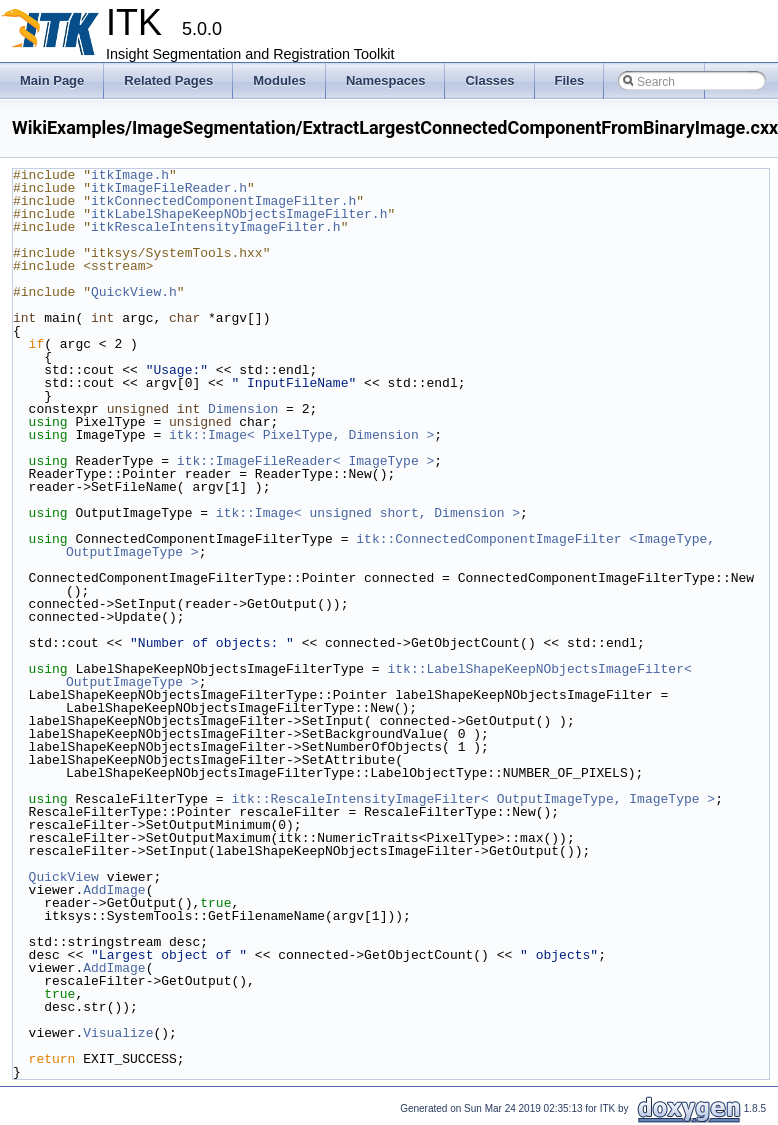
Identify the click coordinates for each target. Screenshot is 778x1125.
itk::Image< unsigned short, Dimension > (368, 513)
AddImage (114, 890)
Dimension (243, 409)
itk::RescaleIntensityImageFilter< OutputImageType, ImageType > (473, 799)
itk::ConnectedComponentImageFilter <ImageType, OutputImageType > (394, 545)
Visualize (118, 1033)
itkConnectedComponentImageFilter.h (223, 201)
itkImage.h (130, 175)
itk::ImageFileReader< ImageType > (305, 461)
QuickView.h (134, 292)
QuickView (64, 877)
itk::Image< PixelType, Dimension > (301, 435)
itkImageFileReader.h (169, 188)
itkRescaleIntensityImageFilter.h (216, 227)
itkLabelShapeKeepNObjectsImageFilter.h (239, 214)
